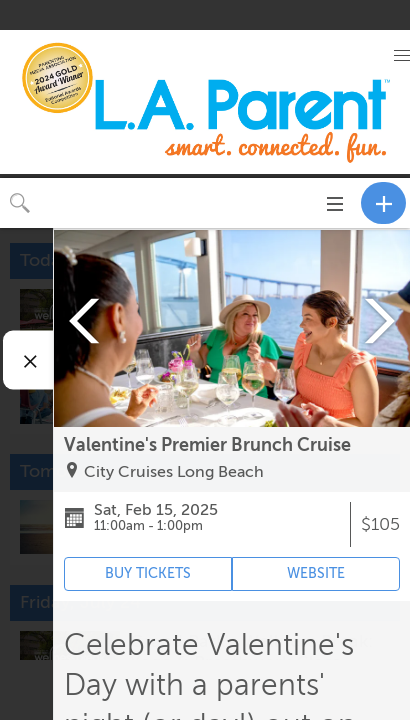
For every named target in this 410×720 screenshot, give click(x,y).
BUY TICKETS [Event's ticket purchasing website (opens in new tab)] (148, 573)
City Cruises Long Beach (174, 472)
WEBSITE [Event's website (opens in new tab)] (316, 573)
